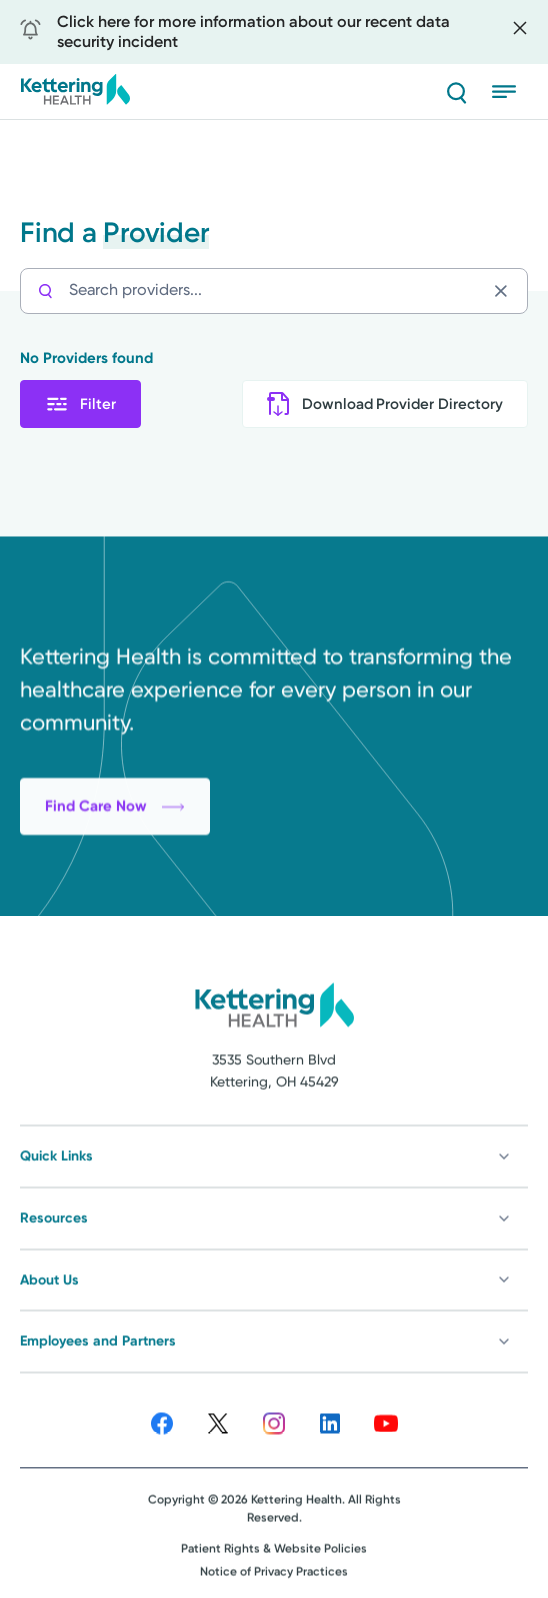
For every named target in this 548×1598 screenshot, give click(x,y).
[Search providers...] (277, 290)
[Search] (456, 92)
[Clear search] (506, 291)
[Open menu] (510, 92)
